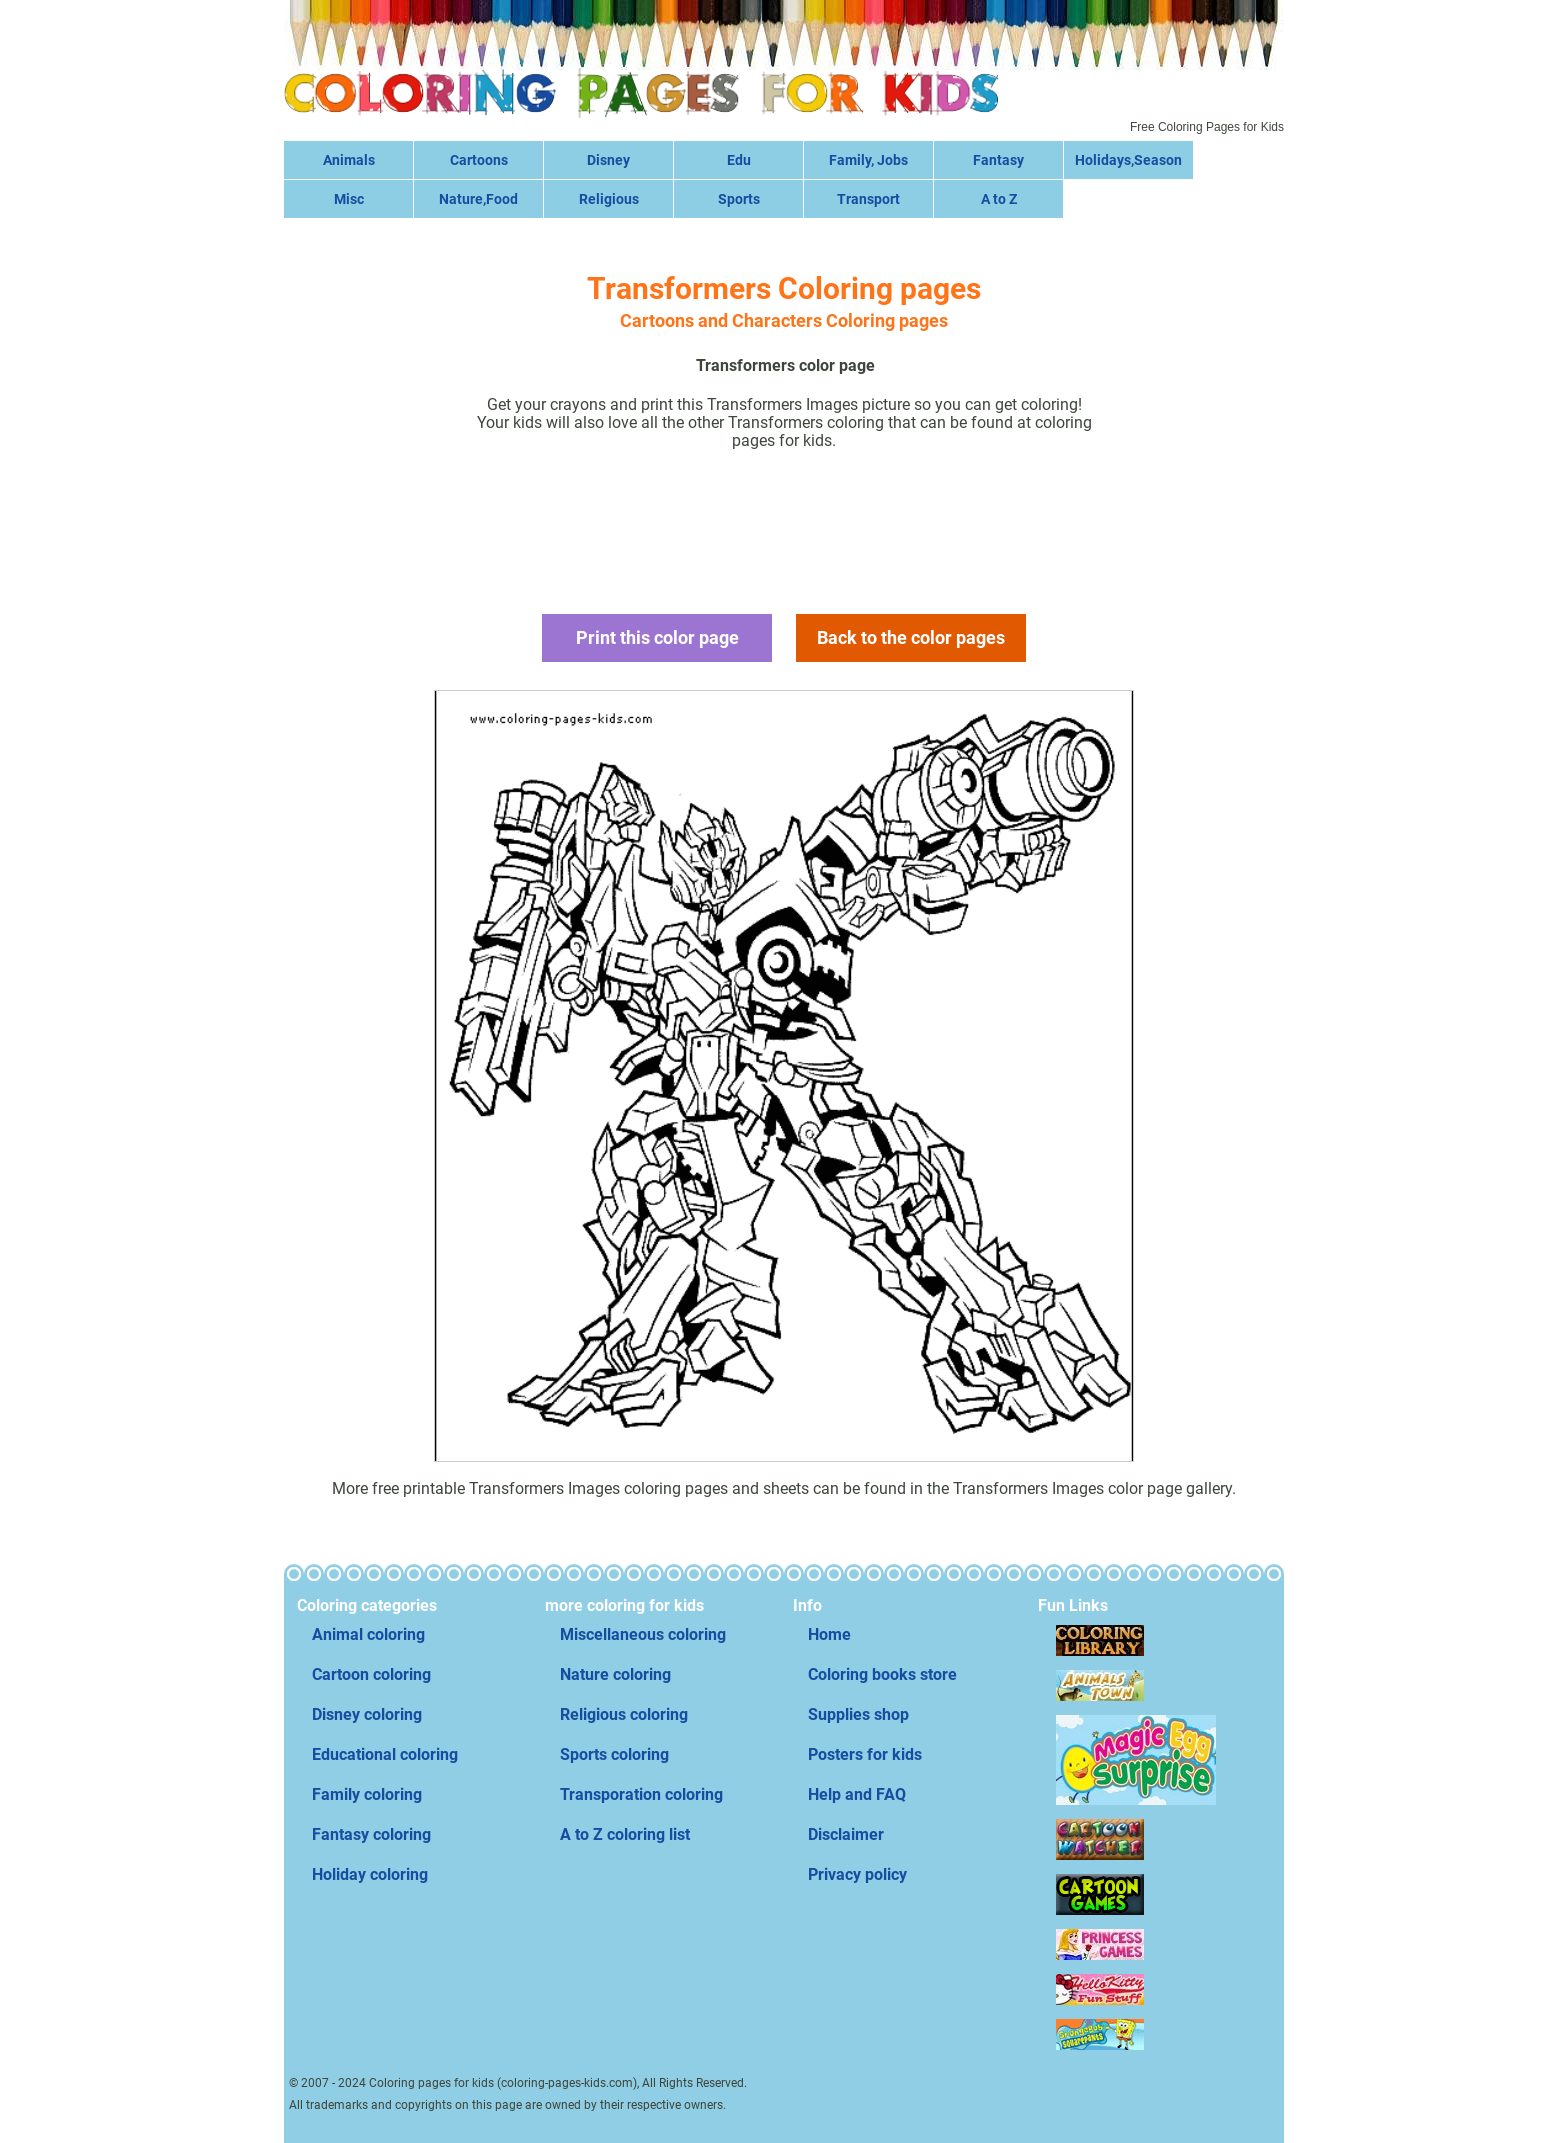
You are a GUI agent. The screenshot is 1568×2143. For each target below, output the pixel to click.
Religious (609, 199)
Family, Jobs (868, 160)
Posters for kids (865, 1754)
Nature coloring (615, 1674)
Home (829, 1634)
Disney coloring (367, 1714)
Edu (739, 160)
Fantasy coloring (371, 1834)
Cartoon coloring (371, 1674)
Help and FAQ (857, 1794)
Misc (349, 199)
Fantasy (998, 160)
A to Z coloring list (625, 1834)
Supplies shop (858, 1714)
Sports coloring (614, 1754)
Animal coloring (368, 1634)
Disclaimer (846, 1834)
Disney (608, 160)
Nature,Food (478, 199)
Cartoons (479, 160)
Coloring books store (882, 1674)
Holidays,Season (1128, 160)
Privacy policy (857, 1874)
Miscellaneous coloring (643, 1634)
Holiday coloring (370, 1874)
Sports (739, 199)
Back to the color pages (911, 637)
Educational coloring (385, 1754)
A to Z (999, 199)
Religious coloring (624, 1714)
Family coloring (367, 1794)
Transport (868, 199)
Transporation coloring (641, 1794)
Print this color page (657, 637)
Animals (349, 160)
